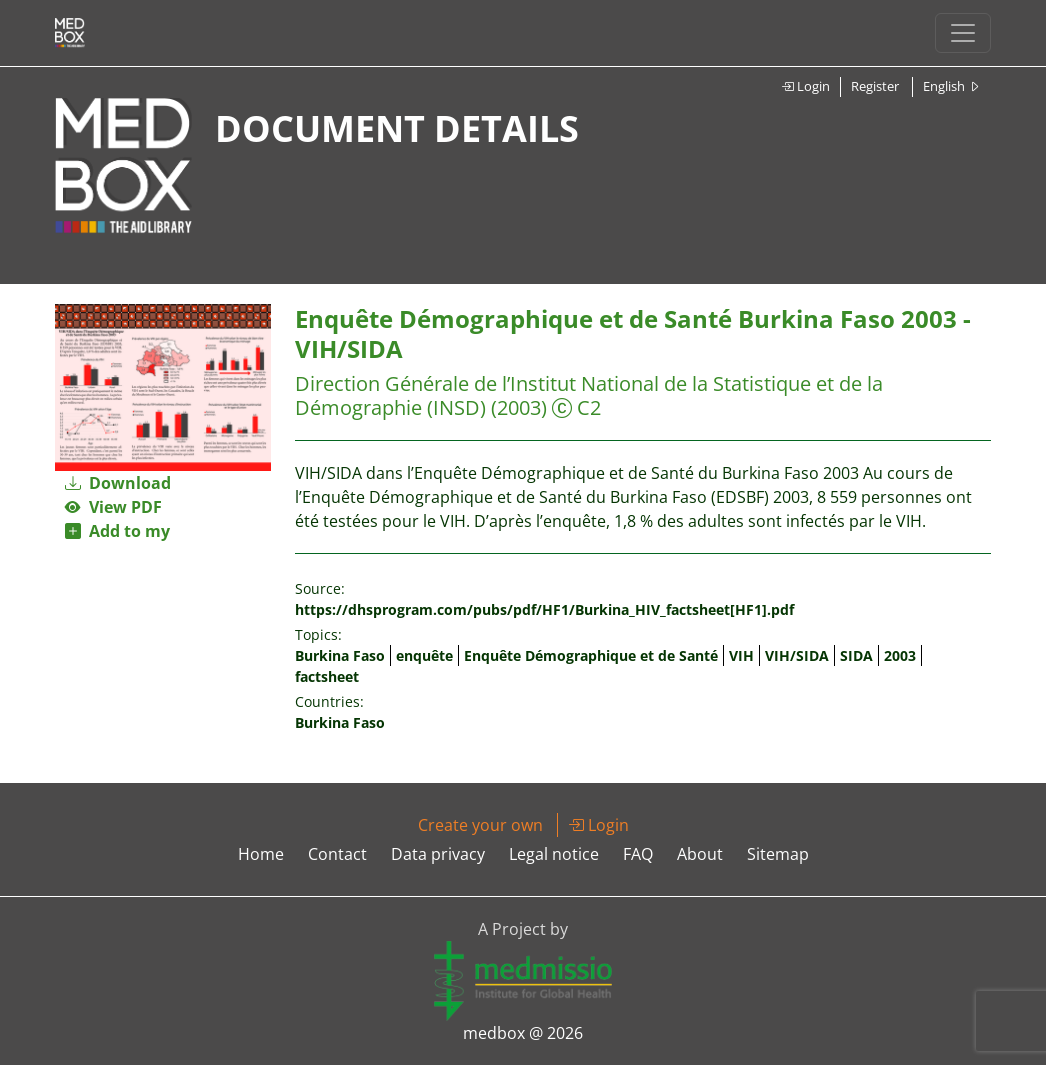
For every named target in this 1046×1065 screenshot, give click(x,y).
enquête (424, 655)
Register (875, 86)
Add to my (117, 531)
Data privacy (438, 854)
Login (805, 86)
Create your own (480, 825)
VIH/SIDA (797, 655)
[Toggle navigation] (963, 33)
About (700, 854)
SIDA (856, 655)
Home (261, 854)
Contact (337, 854)
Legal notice (554, 854)
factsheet (327, 676)
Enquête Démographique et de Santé (591, 655)
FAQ (638, 854)
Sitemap (778, 854)
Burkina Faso (340, 655)
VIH (741, 655)
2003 (900, 655)
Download (118, 483)
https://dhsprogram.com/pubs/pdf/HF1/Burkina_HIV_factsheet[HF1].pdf (544, 609)
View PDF (113, 507)
